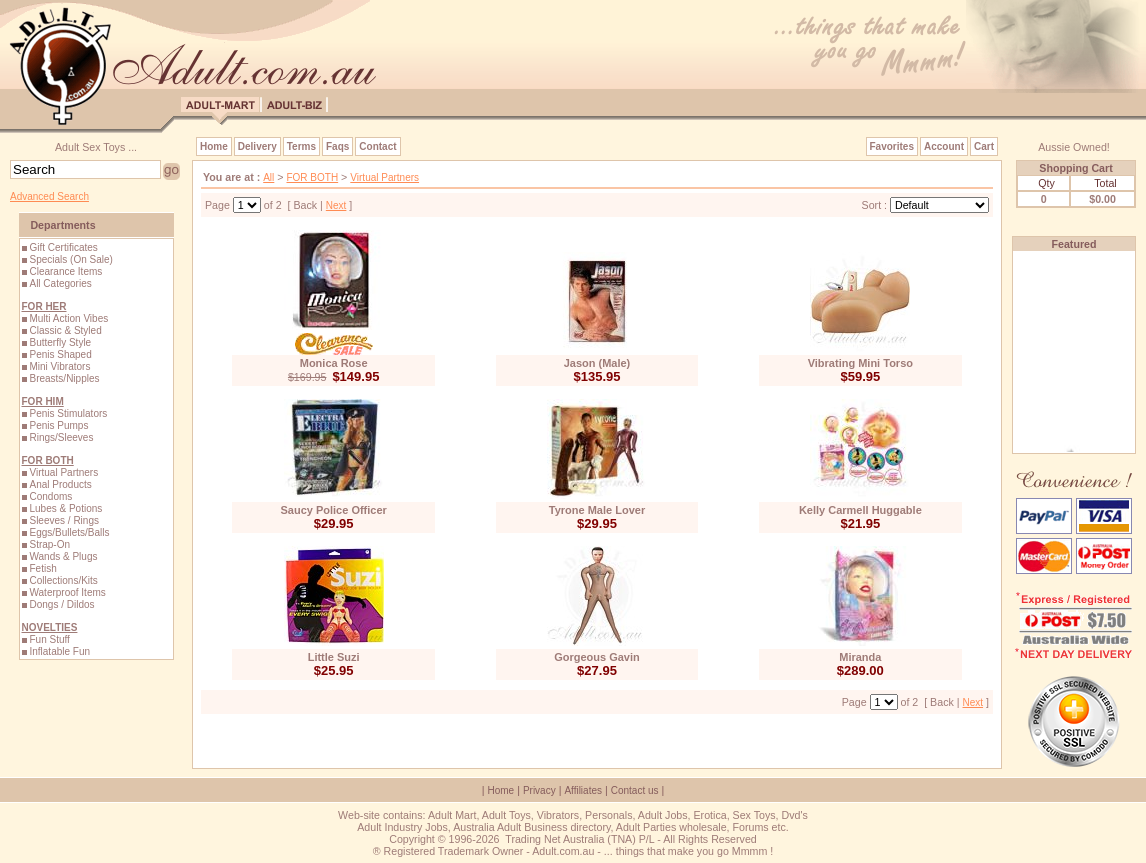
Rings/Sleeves (61, 437)
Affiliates (583, 790)
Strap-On (49, 544)
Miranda (860, 657)
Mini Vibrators (59, 366)
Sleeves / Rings (63, 520)
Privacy (539, 790)
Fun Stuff (49, 639)
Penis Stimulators (68, 413)
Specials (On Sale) (70, 259)
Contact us (635, 790)
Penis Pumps (58, 425)
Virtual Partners (63, 472)
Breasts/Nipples (64, 378)
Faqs (337, 146)
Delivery (257, 146)
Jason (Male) (597, 363)
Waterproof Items (67, 592)
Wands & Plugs (63, 556)
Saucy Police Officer (333, 510)
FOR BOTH (312, 177)
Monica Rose (334, 363)
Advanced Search (49, 196)
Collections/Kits (63, 580)
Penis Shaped (60, 354)
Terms (301, 146)
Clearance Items (65, 271)
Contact (377, 146)
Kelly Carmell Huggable (860, 510)
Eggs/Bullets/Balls (69, 532)
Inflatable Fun (59, 651)
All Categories (60, 283)
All (268, 177)
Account (944, 146)
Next (336, 205)
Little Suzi (334, 657)
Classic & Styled (65, 330)
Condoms (50, 496)
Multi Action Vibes (68, 318)
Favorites (892, 146)
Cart (984, 146)
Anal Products (60, 484)
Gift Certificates (63, 247)
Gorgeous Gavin (597, 657)
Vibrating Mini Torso (860, 363)
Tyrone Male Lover (597, 510)
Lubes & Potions (65, 508)
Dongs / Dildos (61, 604)
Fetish (42, 568)
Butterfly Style (60, 342)
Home (214, 146)
